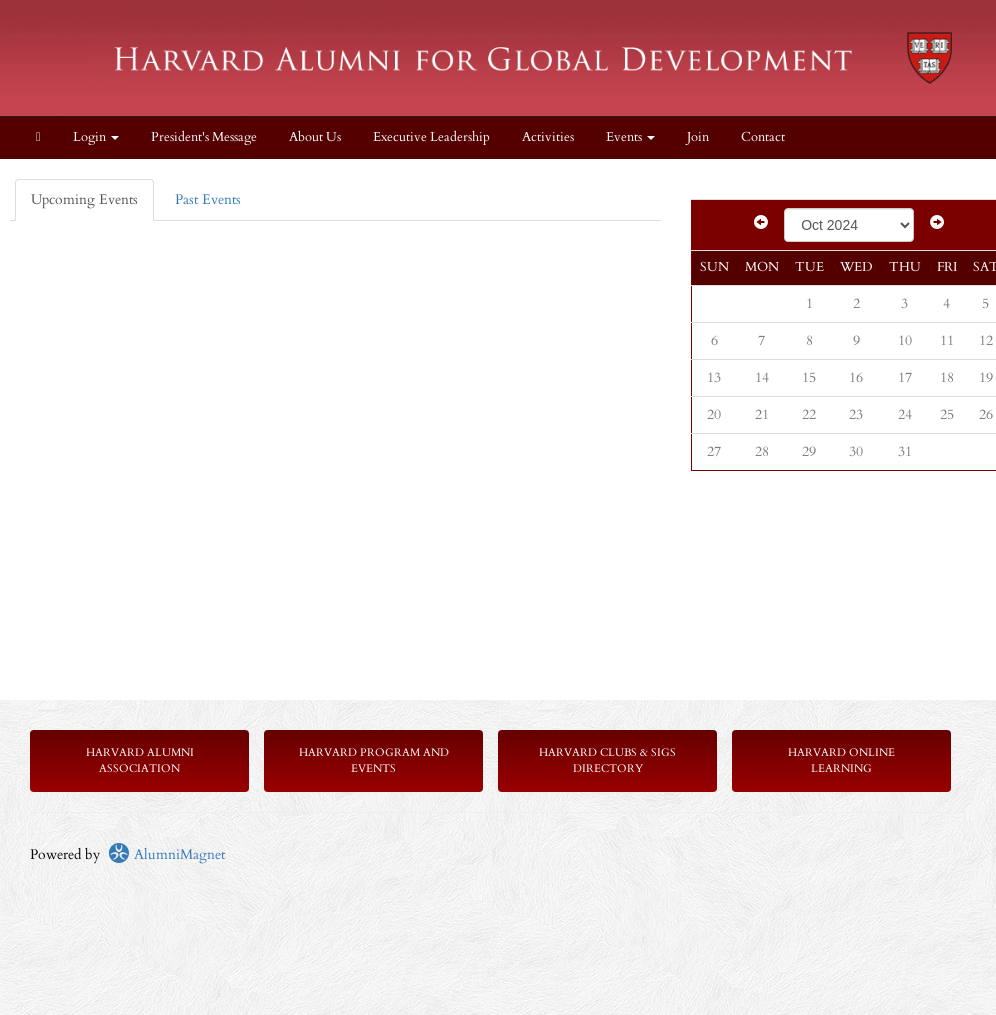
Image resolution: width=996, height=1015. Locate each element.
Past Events (208, 199)
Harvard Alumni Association (140, 760)
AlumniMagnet (166, 854)
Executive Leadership (431, 137)
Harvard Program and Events (374, 760)
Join (698, 137)
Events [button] (630, 137)
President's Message (204, 137)
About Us (315, 137)
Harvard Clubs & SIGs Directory (607, 760)
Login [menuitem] (96, 137)
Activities (548, 137)
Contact (763, 137)
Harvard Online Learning (841, 760)
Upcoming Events (84, 199)
